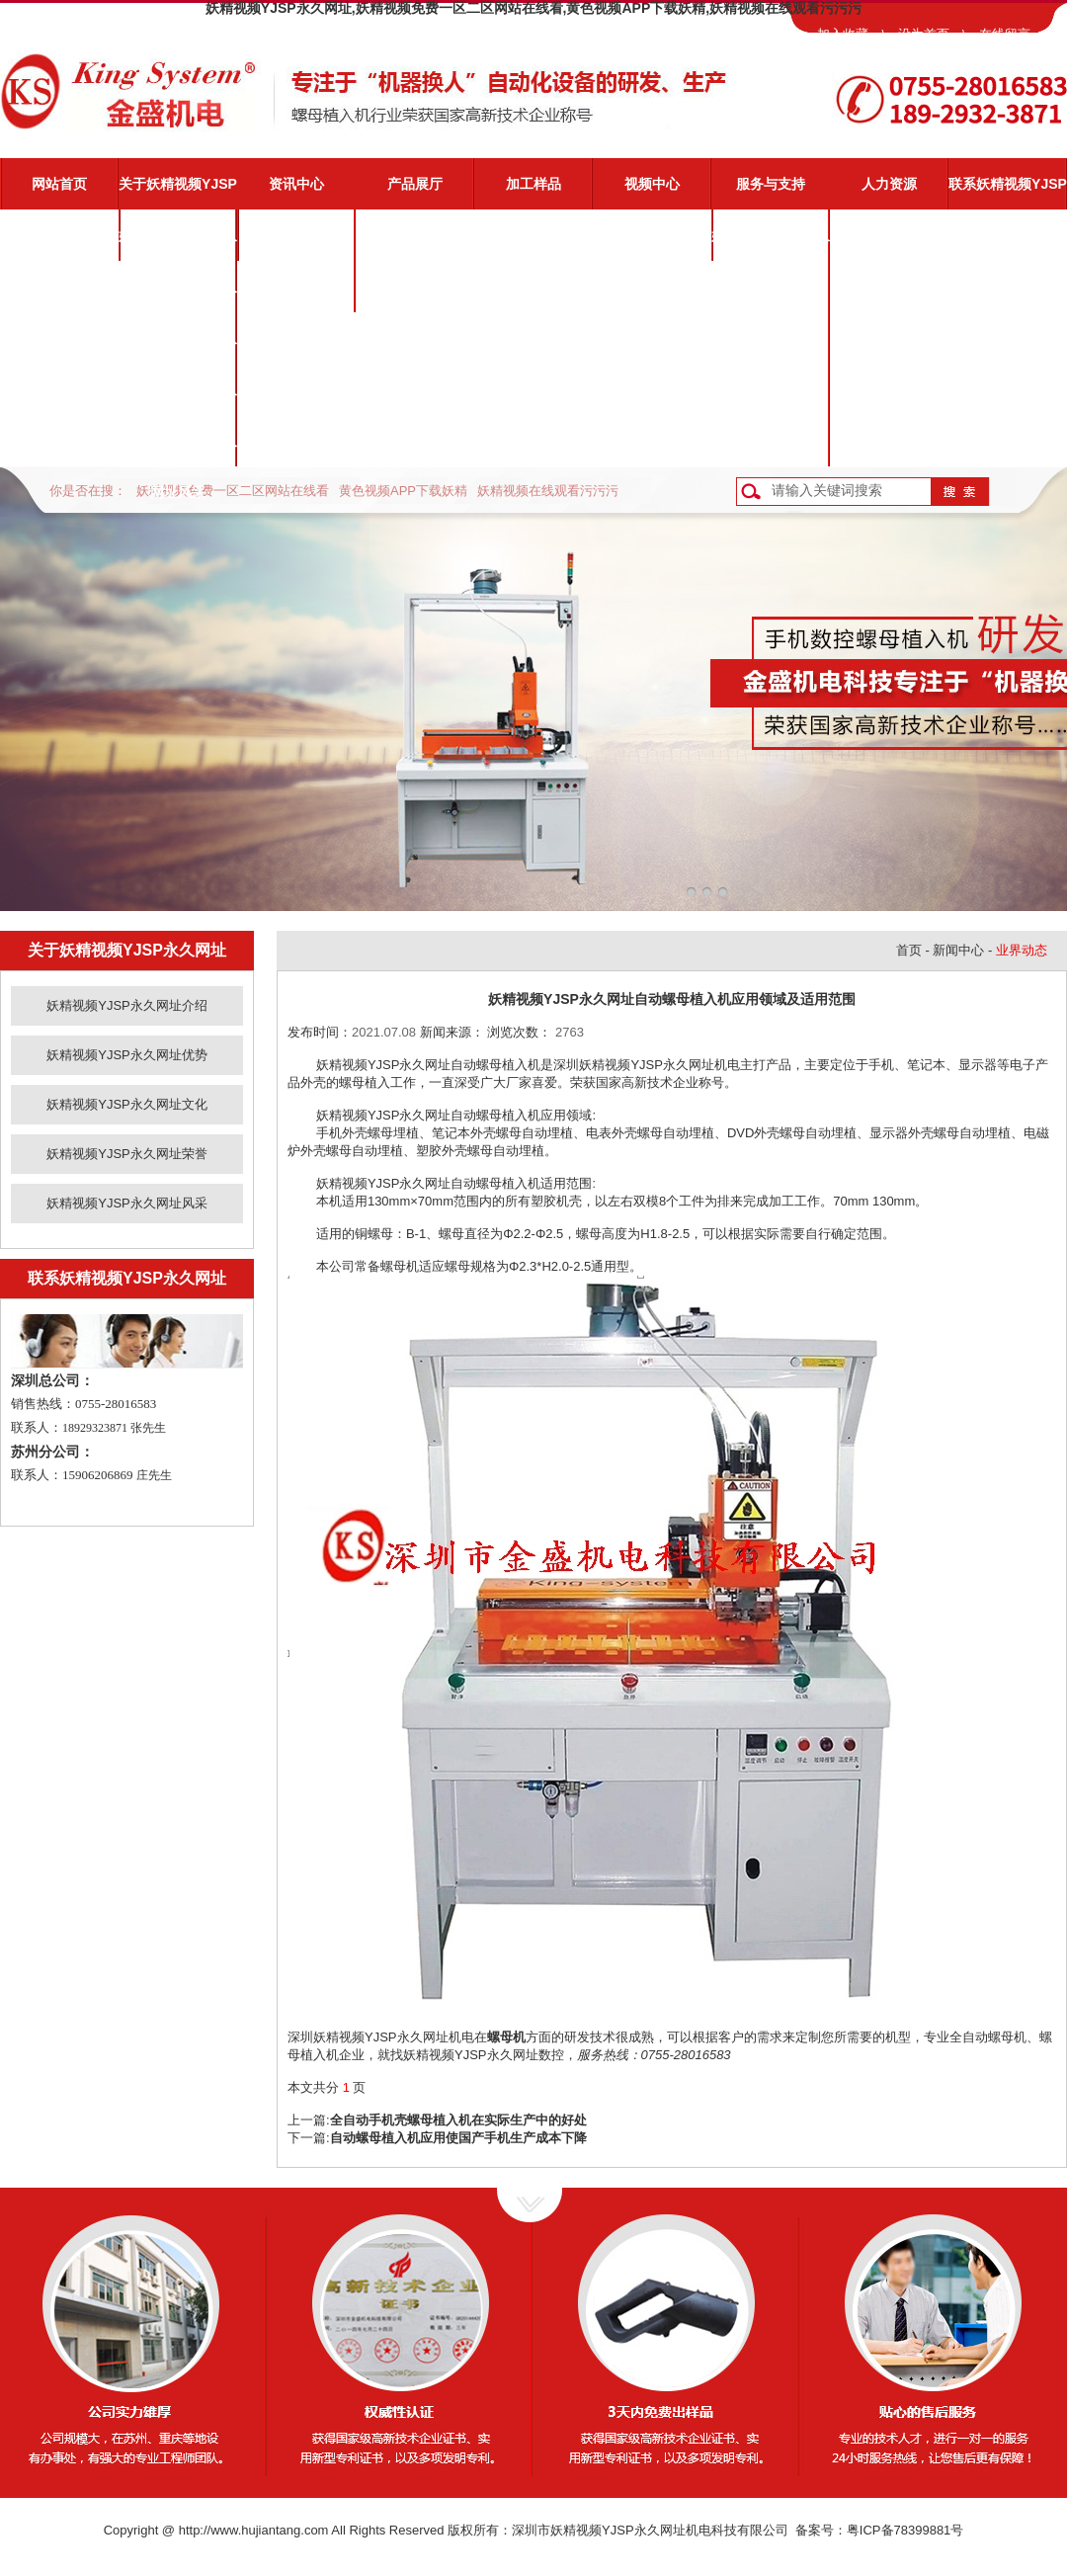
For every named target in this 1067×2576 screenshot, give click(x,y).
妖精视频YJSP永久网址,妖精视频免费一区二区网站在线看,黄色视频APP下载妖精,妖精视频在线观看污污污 (533, 8)
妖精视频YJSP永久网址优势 (178, 295)
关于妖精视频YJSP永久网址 (178, 192)
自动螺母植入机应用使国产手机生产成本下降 (458, 2137)
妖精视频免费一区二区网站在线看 (232, 490)
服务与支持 (770, 184)
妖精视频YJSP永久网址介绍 (178, 244)
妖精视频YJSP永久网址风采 (178, 449)
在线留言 (1004, 34)
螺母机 (506, 2037)
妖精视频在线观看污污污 (547, 490)
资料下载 (770, 389)
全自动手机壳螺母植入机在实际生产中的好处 (458, 2120)
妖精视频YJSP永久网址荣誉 (178, 398)
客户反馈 (770, 441)
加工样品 (533, 184)
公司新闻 (296, 235)
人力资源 (889, 184)
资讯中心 (296, 184)
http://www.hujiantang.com (254, 2530)
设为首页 (923, 34)
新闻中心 (958, 950)
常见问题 (770, 338)
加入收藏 (842, 34)
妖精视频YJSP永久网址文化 (178, 347)
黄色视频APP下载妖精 (403, 490)
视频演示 (770, 286)
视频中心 (652, 184)
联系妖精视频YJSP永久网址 (1007, 192)
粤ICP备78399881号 (905, 2530)
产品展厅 (415, 184)
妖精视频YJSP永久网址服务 (770, 244)
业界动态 (296, 286)
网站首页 (59, 184)
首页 (909, 950)
